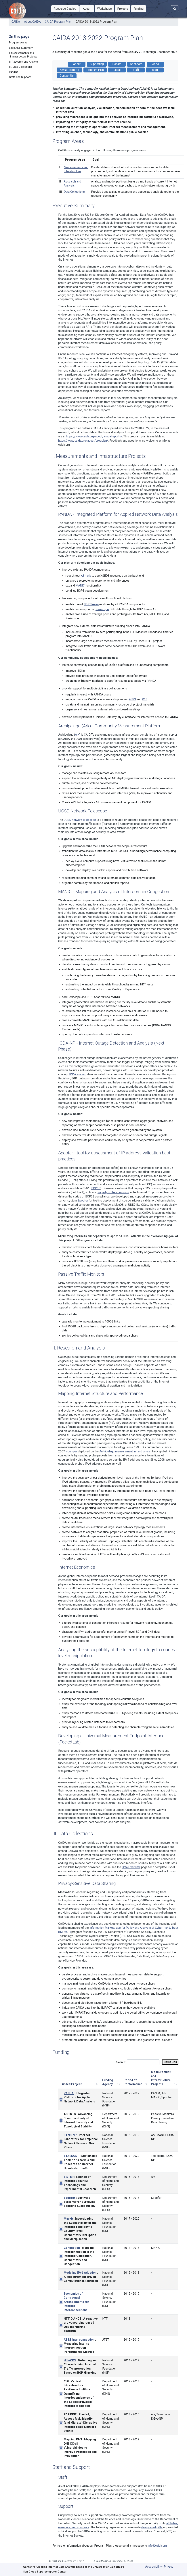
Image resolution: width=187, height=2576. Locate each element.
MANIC (80, 585)
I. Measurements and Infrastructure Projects (23, 54)
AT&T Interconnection (79, 2339)
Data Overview (131, 1867)
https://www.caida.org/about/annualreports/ (94, 436)
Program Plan (95, 70)
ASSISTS (70, 2114)
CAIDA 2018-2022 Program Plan (96, 21)
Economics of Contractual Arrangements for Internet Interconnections (76, 2302)
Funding (13, 72)
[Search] (174, 8)
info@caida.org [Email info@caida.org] (157, 2545)
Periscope (102, 609)
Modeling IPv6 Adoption (80, 2272)
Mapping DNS (73, 2439)
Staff (136, 70)
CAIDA (16, 21)
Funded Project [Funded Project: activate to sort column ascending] (71, 2084)
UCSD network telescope (80, 820)
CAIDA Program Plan (58, 21)
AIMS (132, 699)
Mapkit (68, 2218)
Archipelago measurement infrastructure (124, 1451)
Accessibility (153, 2566)
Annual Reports (69, 70)
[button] (65, 8)
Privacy (168, 2566)
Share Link (170, 2062)
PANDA (69, 2093)
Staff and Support (20, 77)
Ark (77, 734)
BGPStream (91, 604)
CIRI (66, 2381)
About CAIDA (32, 21)
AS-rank (86, 575)
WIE (144, 699)
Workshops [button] (105, 8)
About (77, 64)
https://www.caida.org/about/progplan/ (83, 440)
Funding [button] (139, 8)
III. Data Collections (20, 66)
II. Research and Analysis (24, 61)
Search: (137, 2062)
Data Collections (74, 191)
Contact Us (67, 75)
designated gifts (152, 2527)
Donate (116, 64)
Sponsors (136, 64)
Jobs (155, 64)
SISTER (69, 2177)
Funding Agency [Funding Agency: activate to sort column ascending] (107, 2082)
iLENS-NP (70, 2135)
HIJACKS (70, 2360)
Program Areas (18, 42)
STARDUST (71, 2156)
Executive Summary (21, 47)
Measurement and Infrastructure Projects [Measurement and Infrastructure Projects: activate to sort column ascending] (161, 2078)
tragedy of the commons (113, 1192)
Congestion (72, 2248)
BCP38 (95, 1188)
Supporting (97, 64)
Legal (117, 70)
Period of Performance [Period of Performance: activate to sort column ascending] (133, 2082)
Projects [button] (123, 8)
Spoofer (83, 1200)
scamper (71, 1451)
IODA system (77, 1074)
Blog (155, 70)
